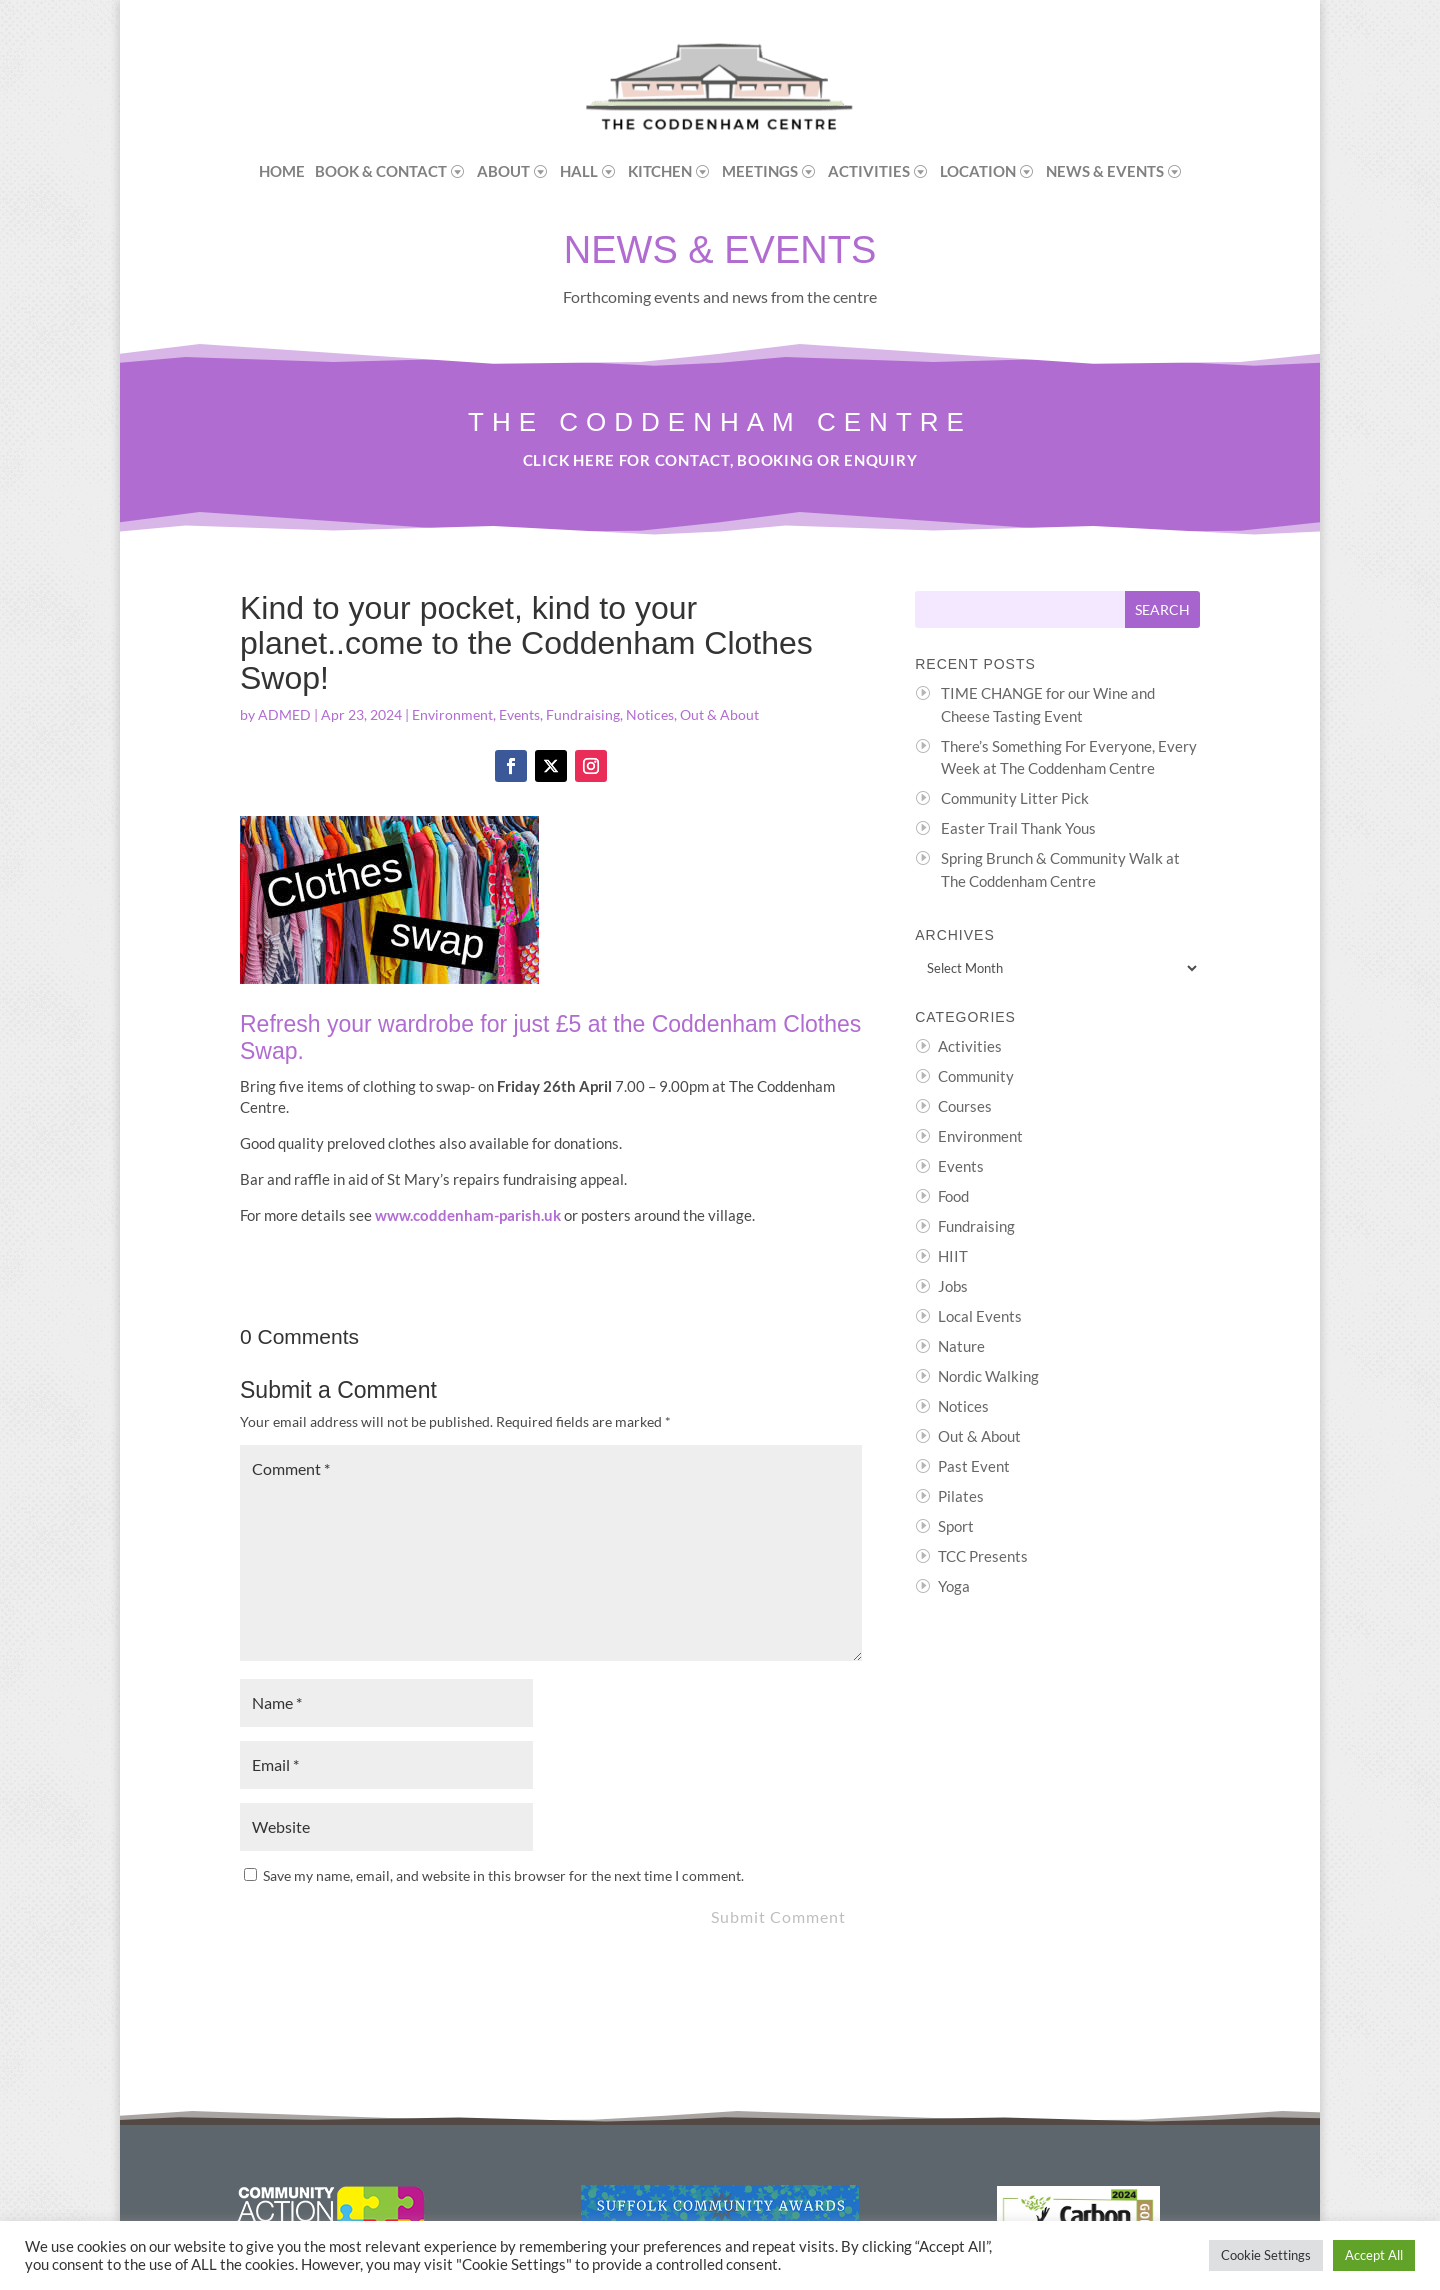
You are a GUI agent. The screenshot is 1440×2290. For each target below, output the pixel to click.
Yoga (954, 1586)
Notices (650, 714)
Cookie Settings (1266, 2255)
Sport (956, 1526)
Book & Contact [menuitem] (381, 171)
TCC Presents (983, 1556)
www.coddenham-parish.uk (468, 1215)
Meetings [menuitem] (760, 171)
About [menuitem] (503, 171)
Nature (961, 1346)
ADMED (284, 714)
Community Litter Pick (1015, 798)
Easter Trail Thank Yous (1018, 828)
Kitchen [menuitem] (660, 171)
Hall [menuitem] (579, 171)
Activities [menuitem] (869, 171)
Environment (452, 714)
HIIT (953, 1256)
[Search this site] (1020, 609)
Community (976, 1076)
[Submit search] (1162, 609)
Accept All (1374, 2255)
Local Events (980, 1316)
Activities (970, 1046)
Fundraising (583, 714)
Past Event (974, 1466)
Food (953, 1196)
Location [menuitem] (978, 171)
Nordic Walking (988, 1376)
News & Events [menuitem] (1105, 171)
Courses (965, 1106)
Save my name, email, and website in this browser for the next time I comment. (503, 1875)
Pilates (961, 1496)
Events (519, 714)
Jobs (953, 1286)
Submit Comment (778, 1916)
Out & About (719, 714)
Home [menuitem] (282, 171)
